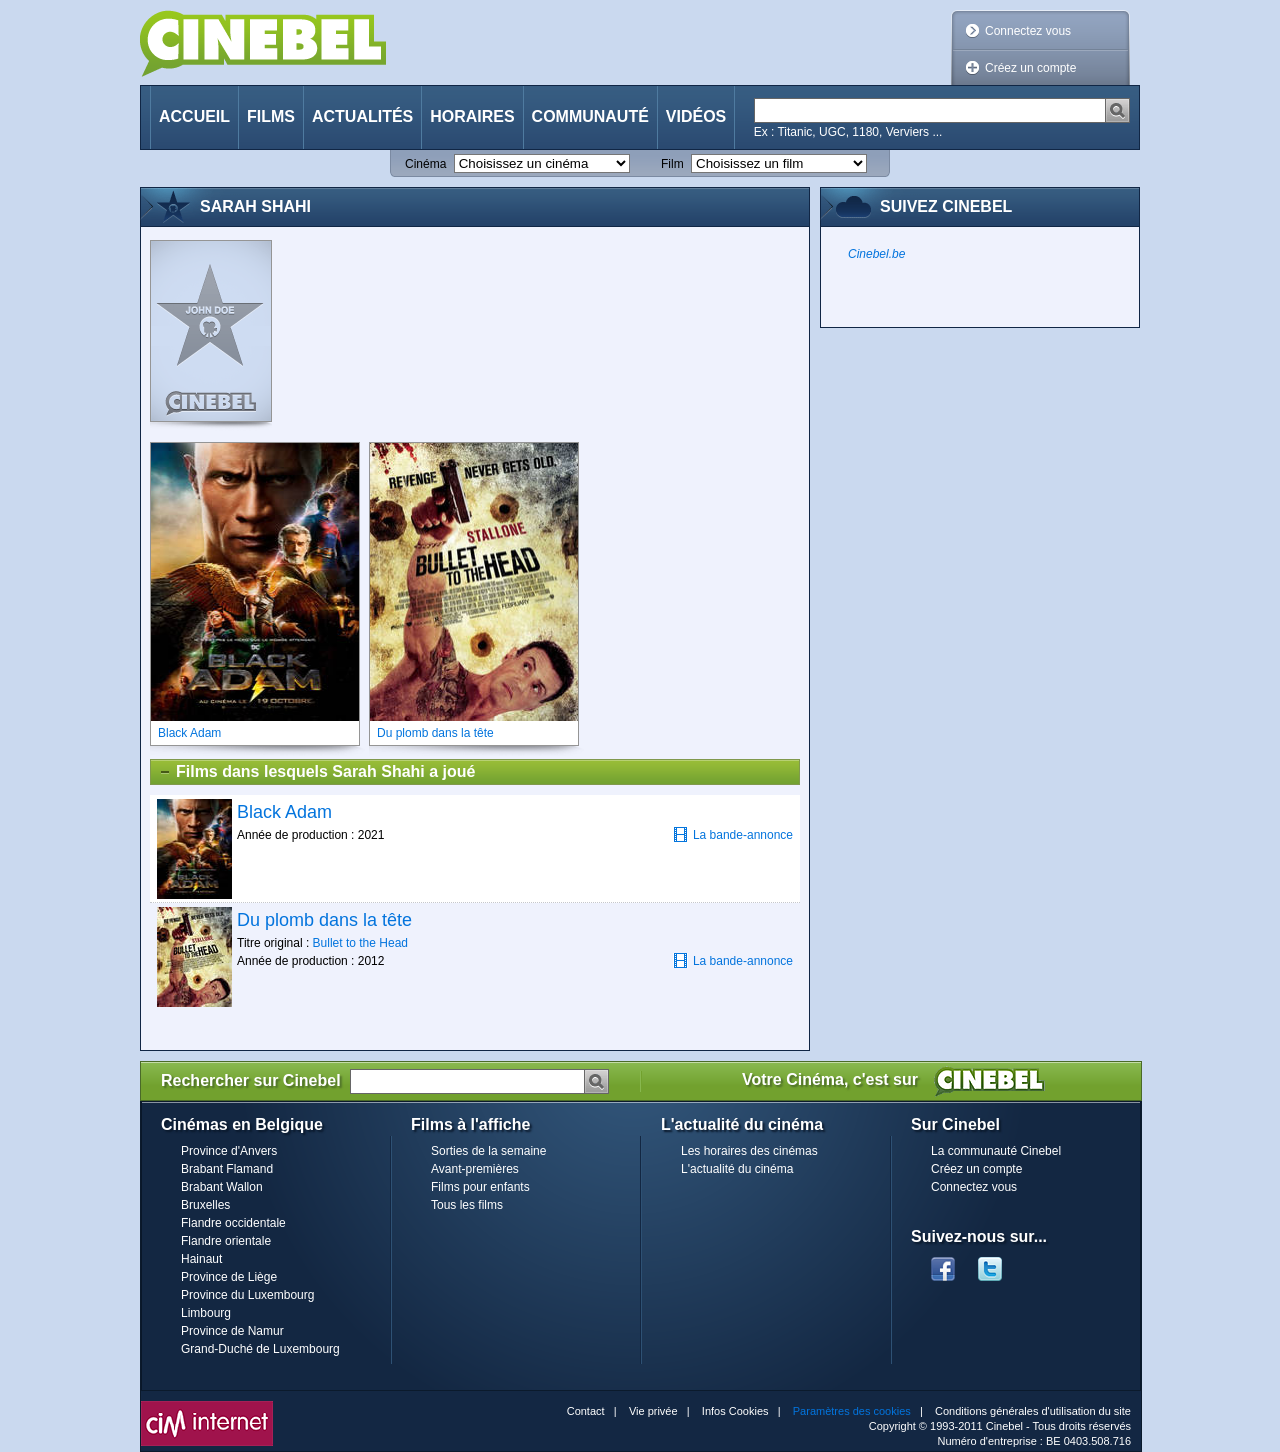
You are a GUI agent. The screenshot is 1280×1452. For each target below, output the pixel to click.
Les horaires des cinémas (749, 1151)
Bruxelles (205, 1205)
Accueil (194, 116)
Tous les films (467, 1205)
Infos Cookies (735, 1411)
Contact (586, 1411)
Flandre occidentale (233, 1223)
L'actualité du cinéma (737, 1169)
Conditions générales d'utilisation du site (1033, 1411)
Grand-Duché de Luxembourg (260, 1349)
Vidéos (696, 116)
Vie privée (653, 1411)
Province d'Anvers (229, 1151)
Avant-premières (475, 1169)
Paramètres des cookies (852, 1411)
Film (672, 164)
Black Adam (284, 812)
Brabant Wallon (222, 1187)
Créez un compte (1030, 68)
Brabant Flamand (227, 1169)
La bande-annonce (733, 834)
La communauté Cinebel (996, 1151)
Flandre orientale (226, 1241)
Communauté (590, 116)
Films (271, 116)
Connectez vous (1028, 31)
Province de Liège (229, 1277)
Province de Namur (232, 1331)
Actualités (362, 116)
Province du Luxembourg (247, 1295)
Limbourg (206, 1313)
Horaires (472, 116)
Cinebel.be (876, 254)
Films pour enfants (480, 1187)
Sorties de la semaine (488, 1151)
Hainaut (201, 1259)
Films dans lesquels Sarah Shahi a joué (316, 772)
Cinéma (425, 164)
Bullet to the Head (360, 943)
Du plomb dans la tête (324, 920)
